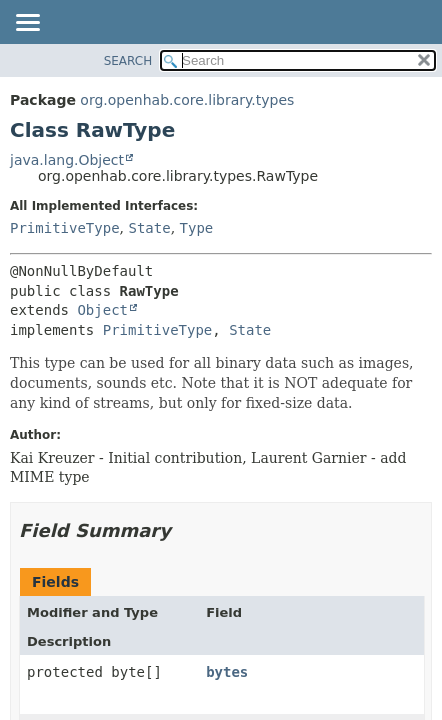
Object (102, 310)
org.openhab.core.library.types (187, 100)
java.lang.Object (67, 160)
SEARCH (128, 61)
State (149, 228)
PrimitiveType (65, 228)
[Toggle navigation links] (27, 24)
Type (197, 228)
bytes (227, 672)
